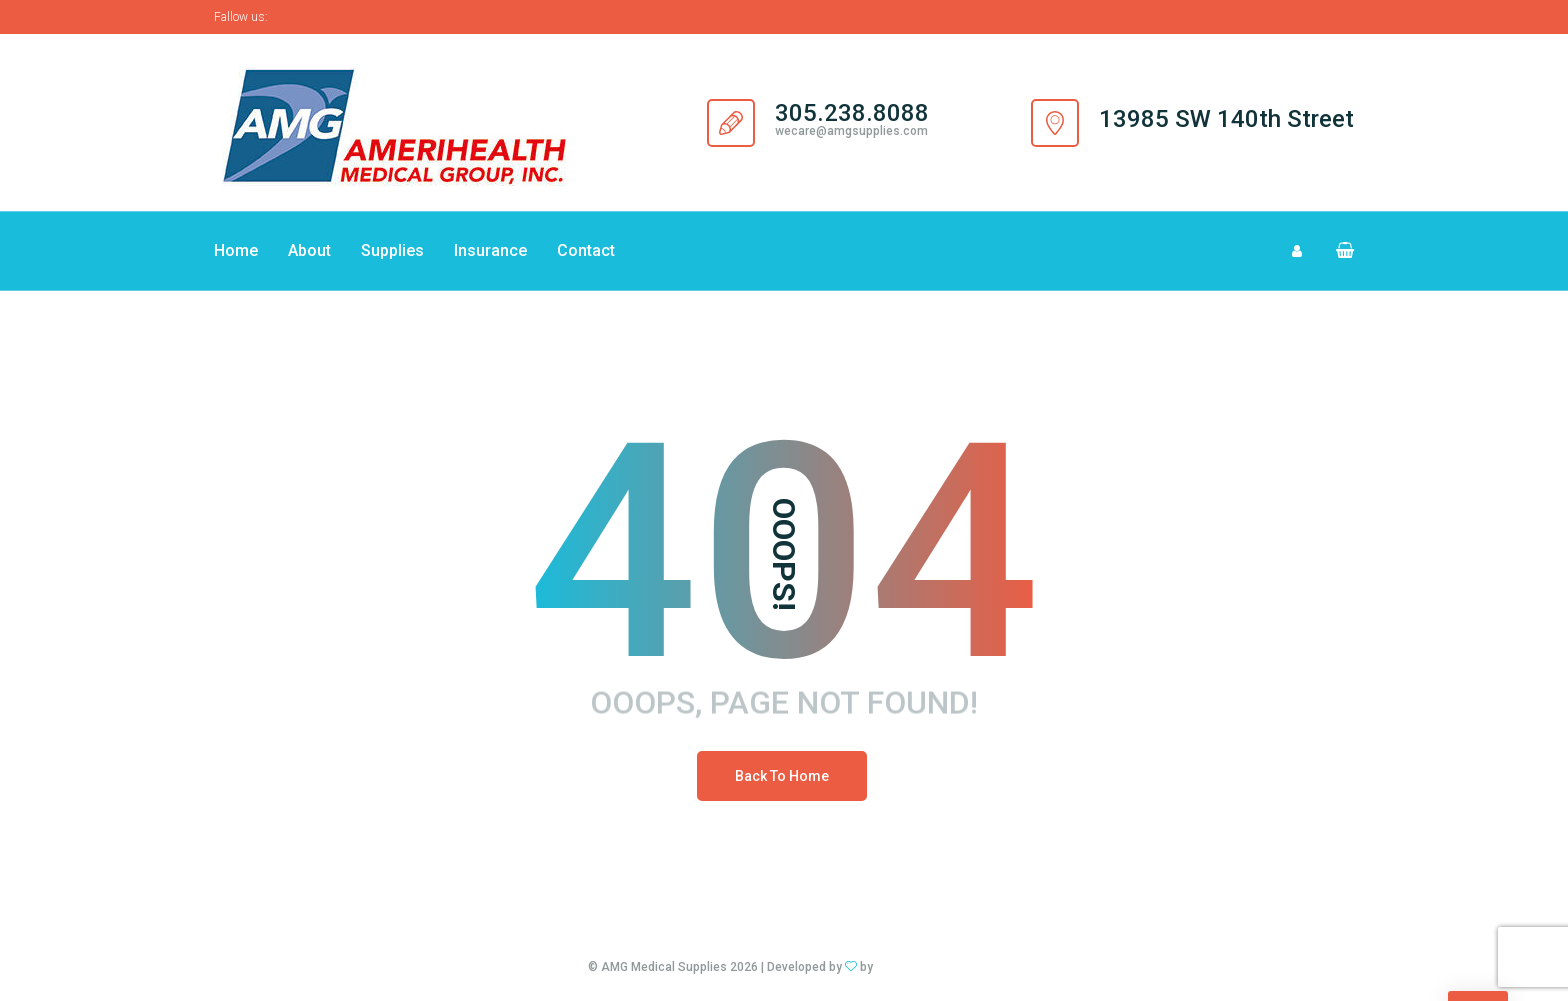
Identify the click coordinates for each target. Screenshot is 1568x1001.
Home (236, 250)
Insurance (490, 250)
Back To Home (782, 776)
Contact (586, 250)
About (309, 250)
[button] (1336, 250)
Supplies (392, 250)
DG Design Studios (928, 967)
